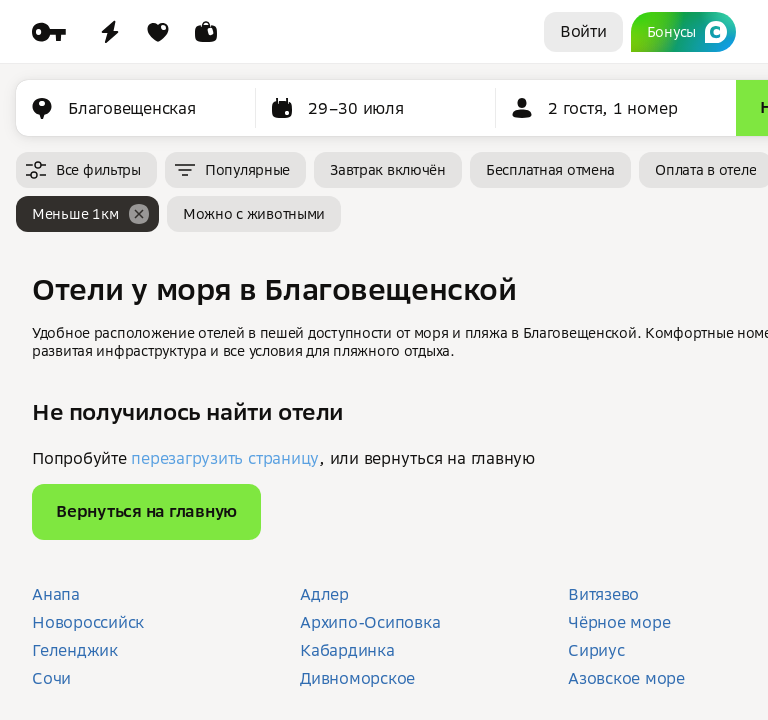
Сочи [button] (51, 678)
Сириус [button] (596, 650)
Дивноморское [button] (357, 678)
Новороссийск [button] (88, 622)
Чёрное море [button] (619, 622)
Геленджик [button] (75, 650)
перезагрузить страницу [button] (225, 458)
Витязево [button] (603, 594)
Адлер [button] (324, 594)
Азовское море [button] (626, 678)
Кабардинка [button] (347, 650)
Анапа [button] (56, 594)
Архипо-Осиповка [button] (370, 622)
